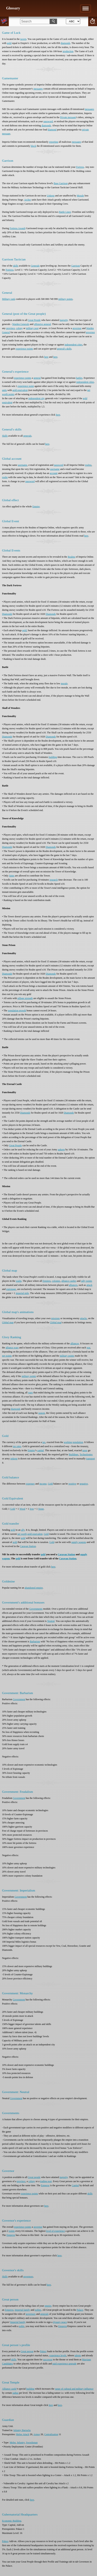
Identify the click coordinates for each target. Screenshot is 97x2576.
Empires (47, 1281)
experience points (24, 348)
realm (5, 477)
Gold (50, 1483)
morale (64, 683)
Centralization (51, 2434)
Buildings (73, 1454)
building (53, 757)
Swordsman (32, 2442)
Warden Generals (20, 324)
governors (28, 2276)
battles (79, 377)
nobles (38, 2309)
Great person (27, 2351)
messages (38, 88)
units (4, 390)
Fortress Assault (17, 228)
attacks (83, 1318)
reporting (53, 141)
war (88, 1347)
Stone (41, 1508)
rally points (86, 1281)
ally (23, 1529)
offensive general (42, 324)
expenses (30, 1483)
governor (77, 328)
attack (89, 1285)
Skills (5, 435)
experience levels (57, 2355)
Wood (22, 1508)
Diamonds (7, 614)
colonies (56, 1281)
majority (64, 320)
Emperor (45, 2185)
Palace (80, 2309)
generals (27, 435)
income (43, 1483)
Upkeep (50, 195)
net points (7, 1355)
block (33, 146)
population (78, 1442)
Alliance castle (9, 2388)
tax (43, 1442)
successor (47, 2359)
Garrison (75, 265)
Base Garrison (61, 183)
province (10, 328)
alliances (73, 1285)
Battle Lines (65, 212)
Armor (36, 2434)
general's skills (64, 348)
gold (9, 43)
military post (32, 328)
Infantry (21, 2442)
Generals (35, 265)
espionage (11, 1289)
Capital (75, 2185)
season (41, 1413)
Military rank (8, 299)
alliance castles (68, 1281)
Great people (34, 2177)
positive (72, 1483)
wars (30, 1392)
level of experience (55, 2231)
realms (88, 465)
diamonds (65, 43)
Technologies (86, 1454)
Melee (13, 2442)
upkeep (61, 1149)
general (37, 377)
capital (40, 1450)
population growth (17, 1010)
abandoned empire (34, 1587)
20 (92, 21)
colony (19, 328)
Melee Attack (22, 2434)
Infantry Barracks (22, 2430)
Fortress (80, 167)
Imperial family (22, 2309)
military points (65, 299)
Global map (8, 1322)
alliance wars (12, 1347)
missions (55, 1318)
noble (21, 2326)
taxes (84, 1450)
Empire (35, 506)
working (68, 1442)
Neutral (51, 1621)
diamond (52, 129)
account (54, 473)
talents (77, 2355)
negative (84, 1483)
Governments (36, 1608)
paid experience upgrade (64, 2363)
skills (15, 265)
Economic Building (11, 2520)
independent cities (73, 344)
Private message (68, 117)
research (54, 879)
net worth (22, 1534)
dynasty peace (60, 2322)
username (22, 465)
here (46, 356)
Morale (80, 195)
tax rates (17, 1446)
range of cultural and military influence (74, 2388)
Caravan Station (28, 1546)
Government (19, 1699)
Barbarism (35, 1641)
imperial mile (22, 1293)
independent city (36, 398)
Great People (34, 320)
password (48, 121)
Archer (27, 199)
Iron (32, 1508)
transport (90, 1458)
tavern (23, 39)
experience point (26, 386)
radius (15, 2392)
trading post (46, 2181)
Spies (11, 875)
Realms (71, 556)
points (12, 2231)
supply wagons (78, 1542)
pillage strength (25, 998)
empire (48, 2305)
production (68, 51)
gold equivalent (20, 390)
